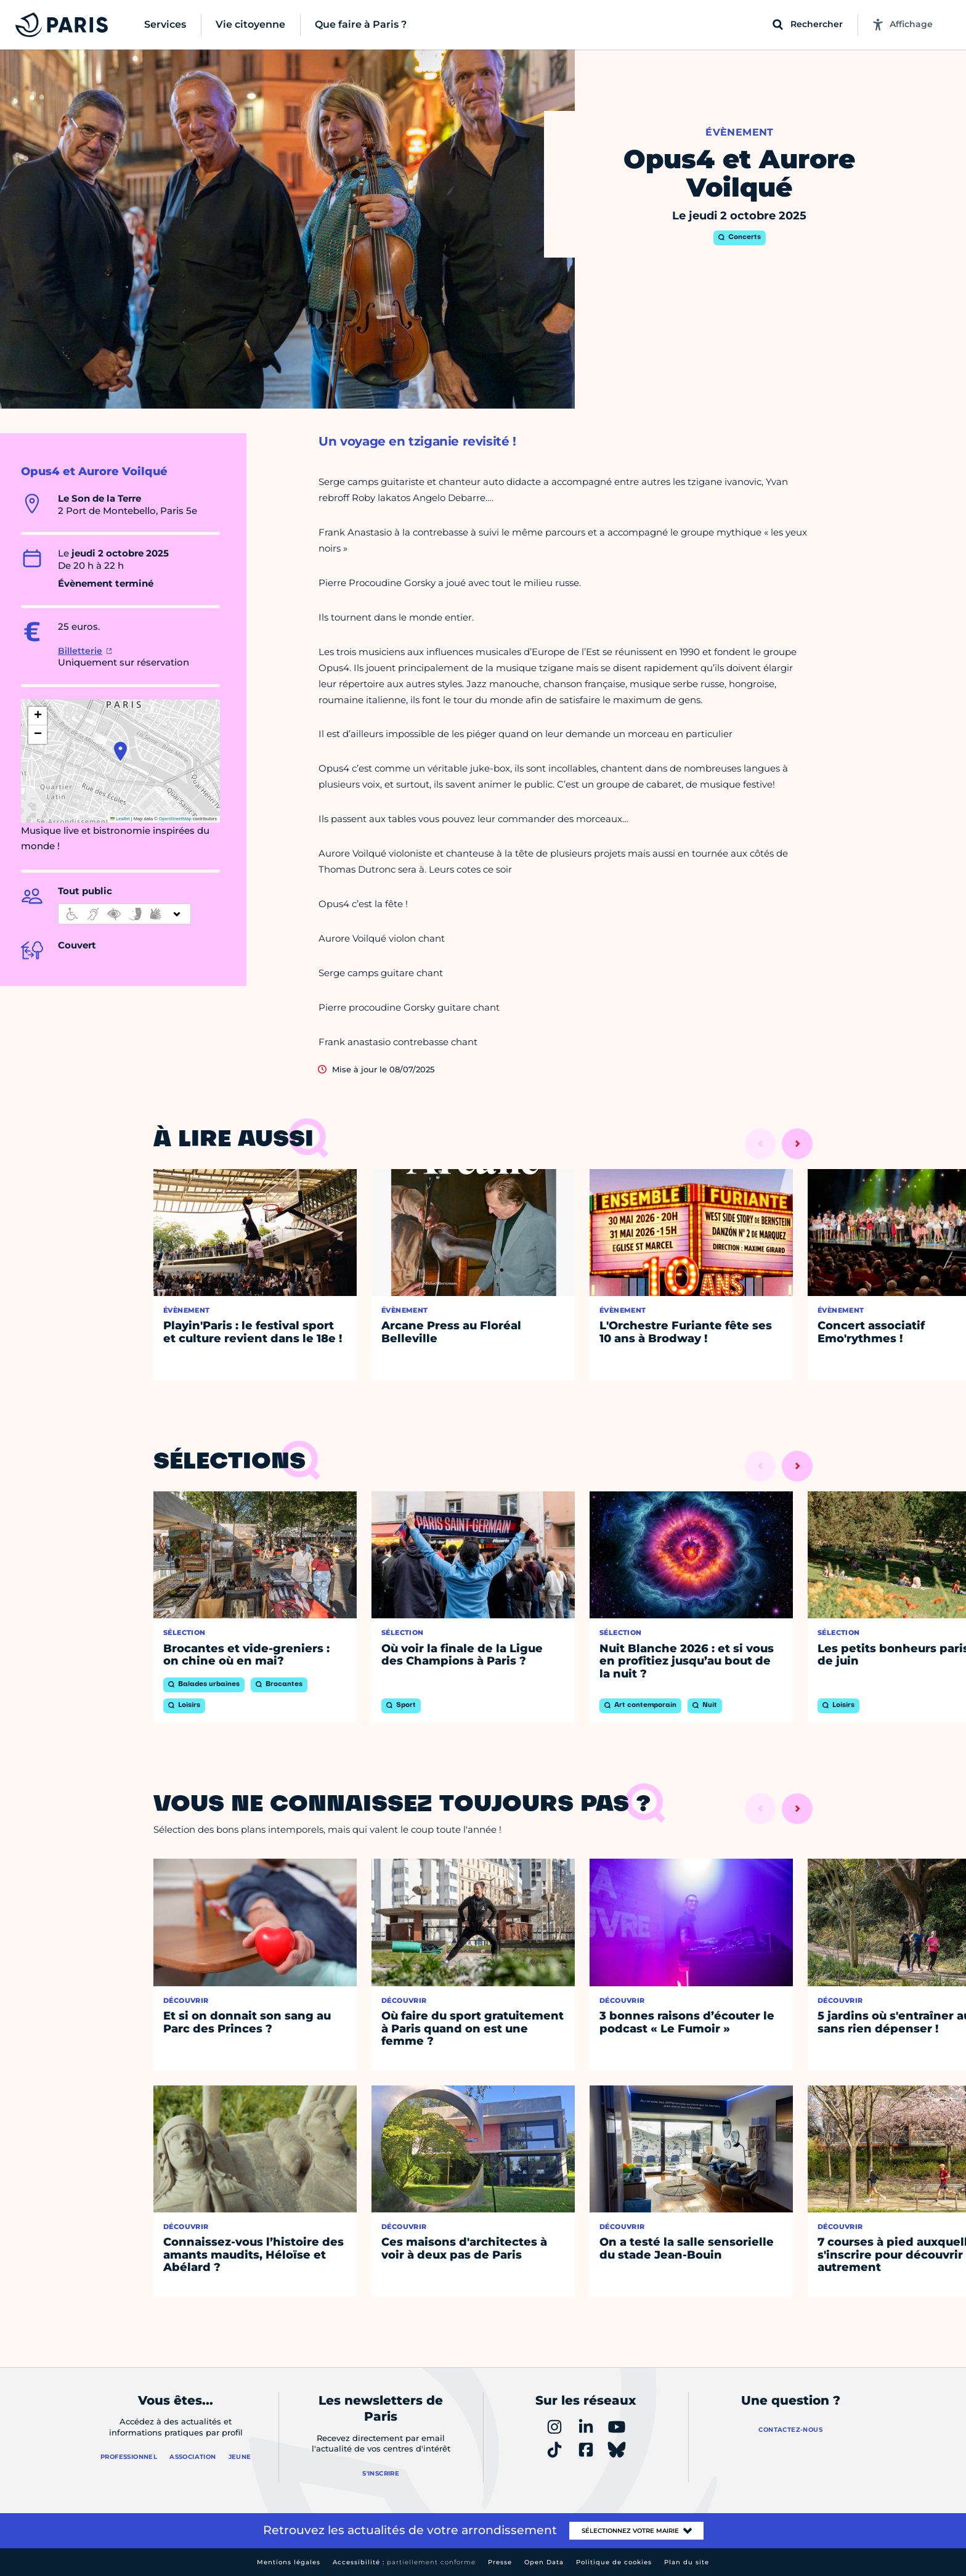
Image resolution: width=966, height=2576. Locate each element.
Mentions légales (288, 2562)
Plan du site (686, 2562)
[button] (120, 751)
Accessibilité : (404, 2562)
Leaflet (120, 818)
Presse (500, 2562)
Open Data (544, 2562)
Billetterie (80, 650)
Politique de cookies (614, 2562)
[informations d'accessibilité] (124, 913)
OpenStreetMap (175, 818)
